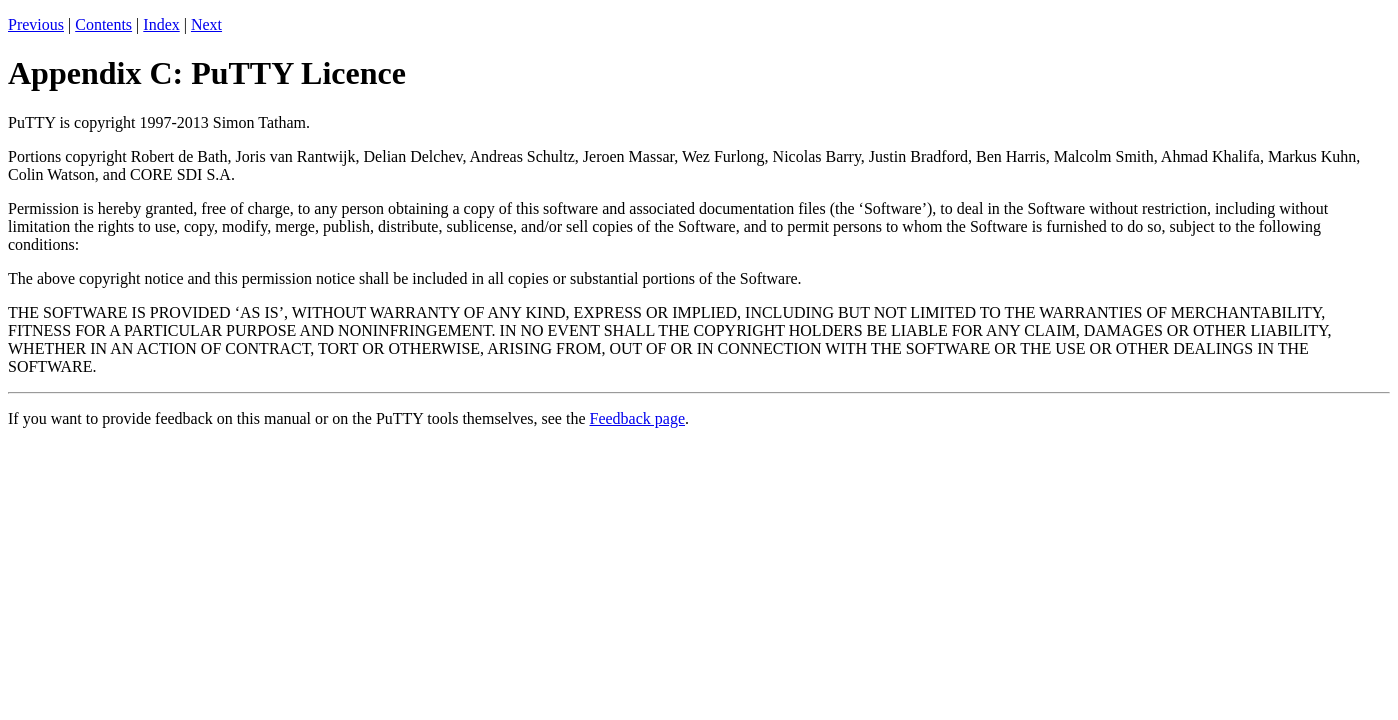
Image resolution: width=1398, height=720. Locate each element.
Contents (103, 24)
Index (161, 24)
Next (206, 24)
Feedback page (638, 418)
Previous (36, 24)
